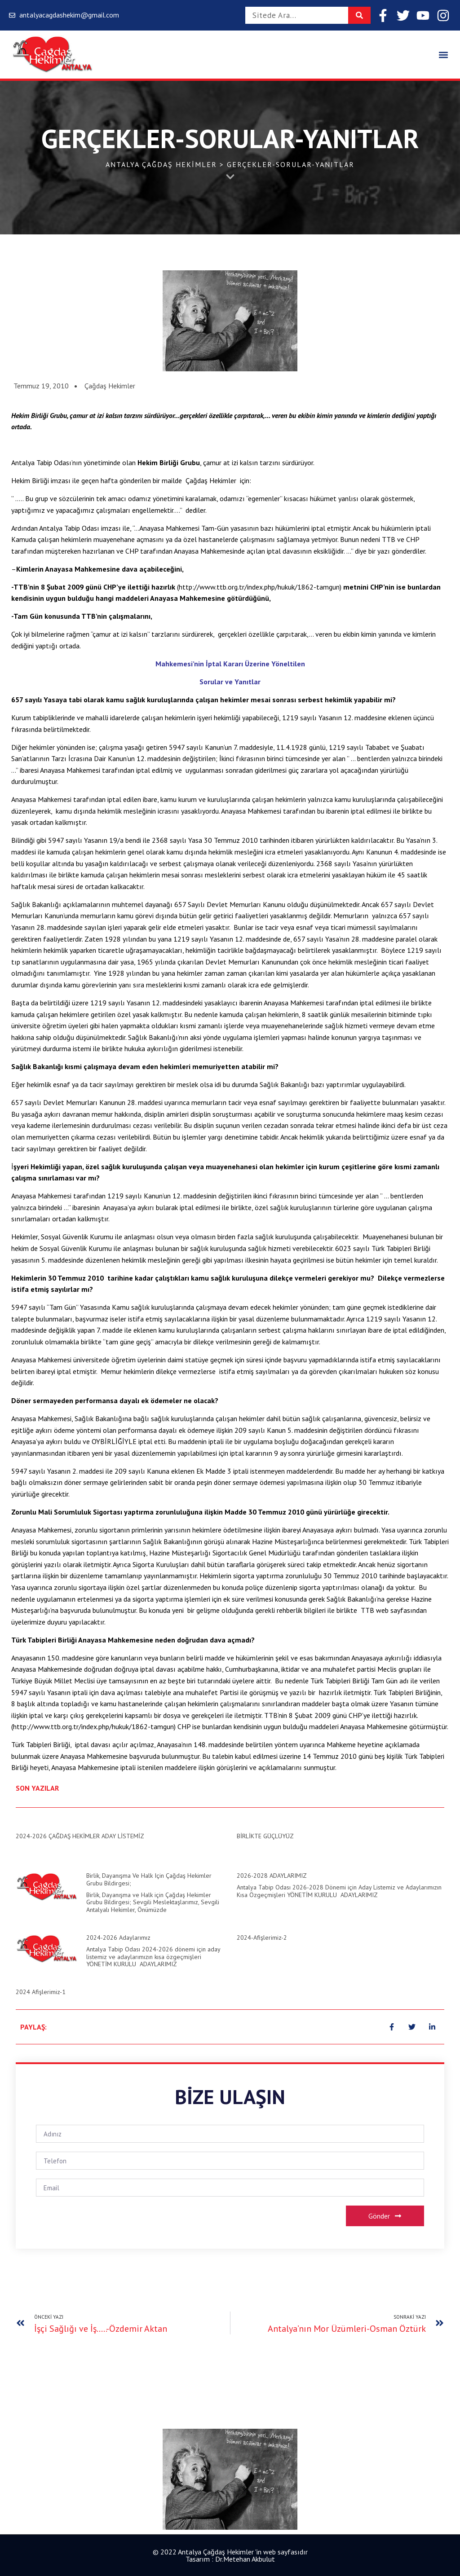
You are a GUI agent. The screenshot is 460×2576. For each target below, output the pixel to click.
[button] (443, 54)
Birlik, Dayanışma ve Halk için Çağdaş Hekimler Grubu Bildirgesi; (149, 1879)
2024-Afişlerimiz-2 (262, 1937)
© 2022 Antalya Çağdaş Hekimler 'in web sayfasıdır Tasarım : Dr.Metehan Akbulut (230, 2555)
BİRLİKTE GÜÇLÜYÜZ (265, 1836)
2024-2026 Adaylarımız (118, 1937)
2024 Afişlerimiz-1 (41, 1992)
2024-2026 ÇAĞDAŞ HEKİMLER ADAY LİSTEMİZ (80, 1836)
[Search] (359, 15)
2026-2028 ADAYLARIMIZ (272, 1875)
